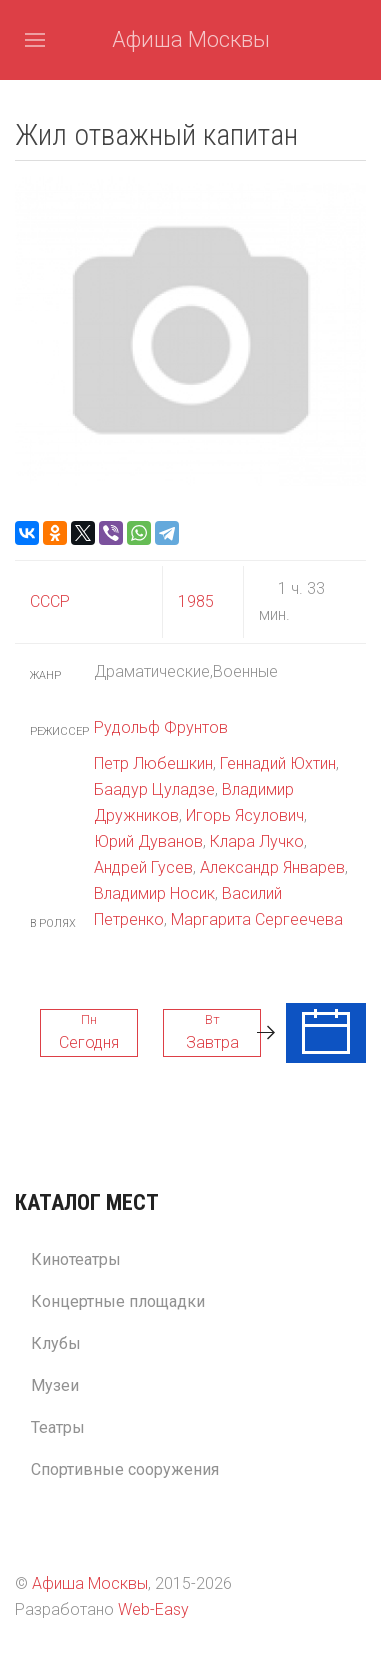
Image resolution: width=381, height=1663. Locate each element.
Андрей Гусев (143, 867)
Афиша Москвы (191, 39)
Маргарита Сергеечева (257, 919)
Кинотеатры (76, 1259)
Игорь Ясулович (245, 815)
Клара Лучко (257, 841)
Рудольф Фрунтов (161, 727)
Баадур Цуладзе (154, 789)
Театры (58, 1427)
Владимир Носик (154, 893)
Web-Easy (153, 1609)
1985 (196, 601)
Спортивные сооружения (125, 1469)
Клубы (56, 1343)
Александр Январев (272, 867)
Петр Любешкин (153, 763)
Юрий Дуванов (148, 841)
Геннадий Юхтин (278, 763)
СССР (50, 601)
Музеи (55, 1385)
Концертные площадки (118, 1301)
